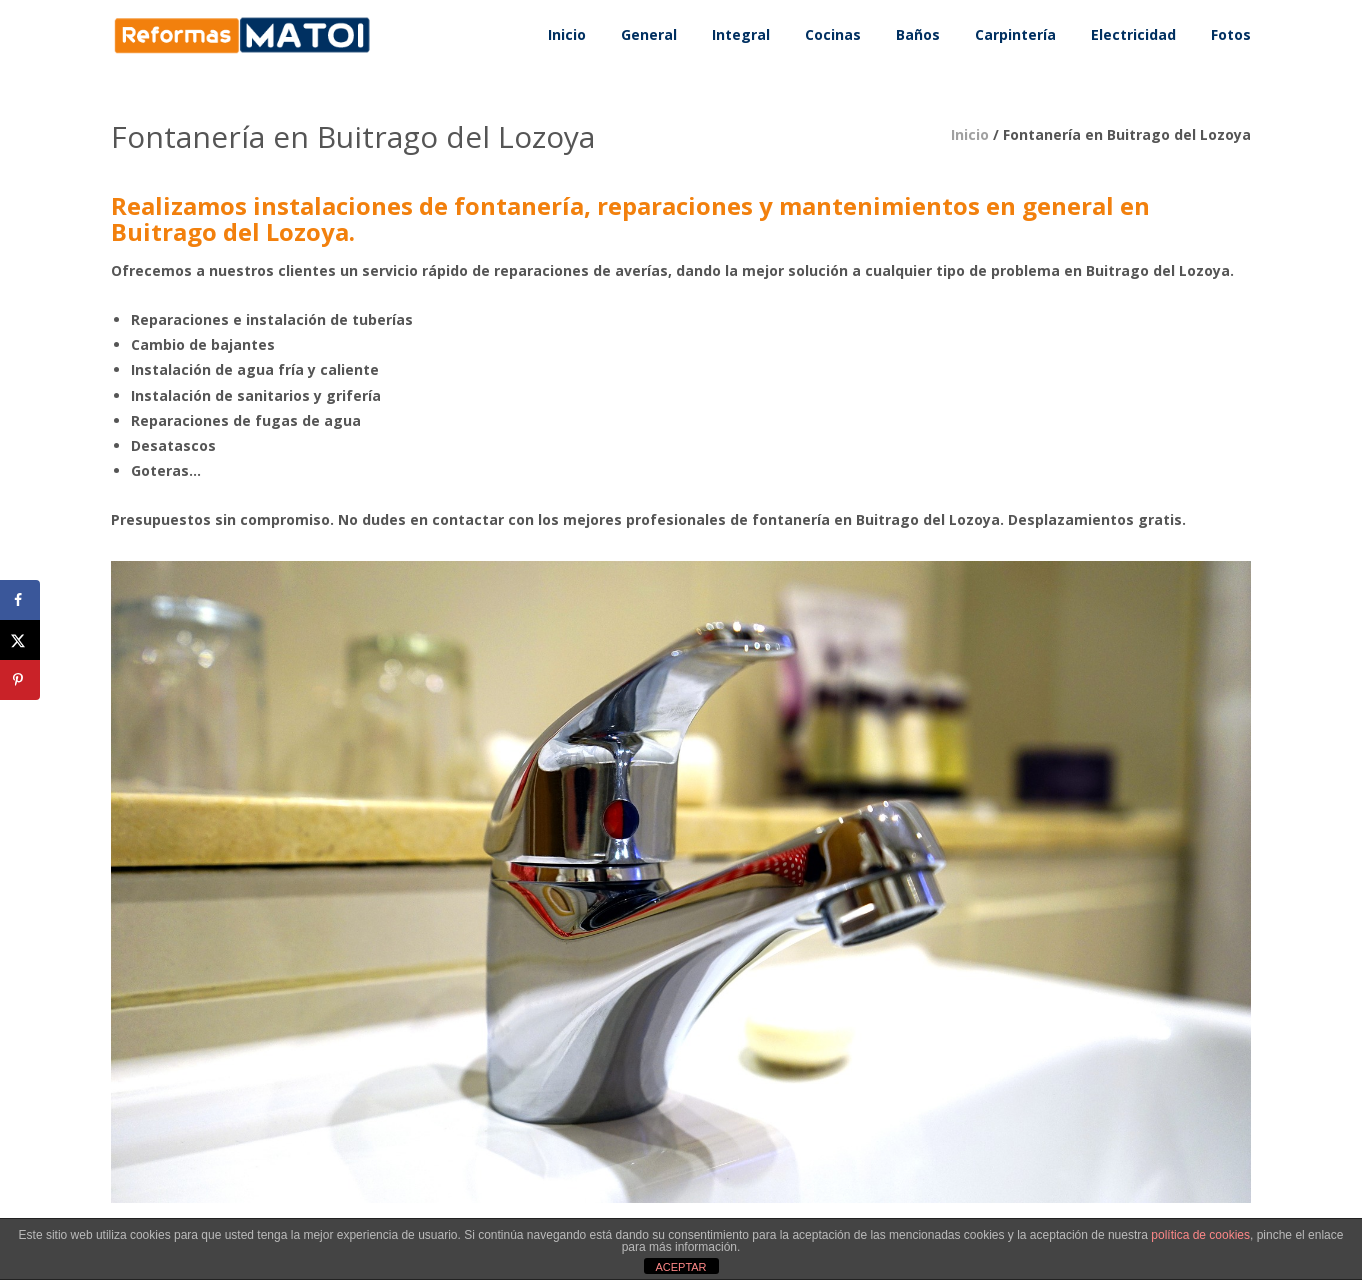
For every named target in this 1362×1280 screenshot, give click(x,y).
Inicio (970, 134)
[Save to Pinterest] (20, 680)
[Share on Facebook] (20, 600)
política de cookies (1200, 1235)
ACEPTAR (680, 1267)
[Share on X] (20, 640)
